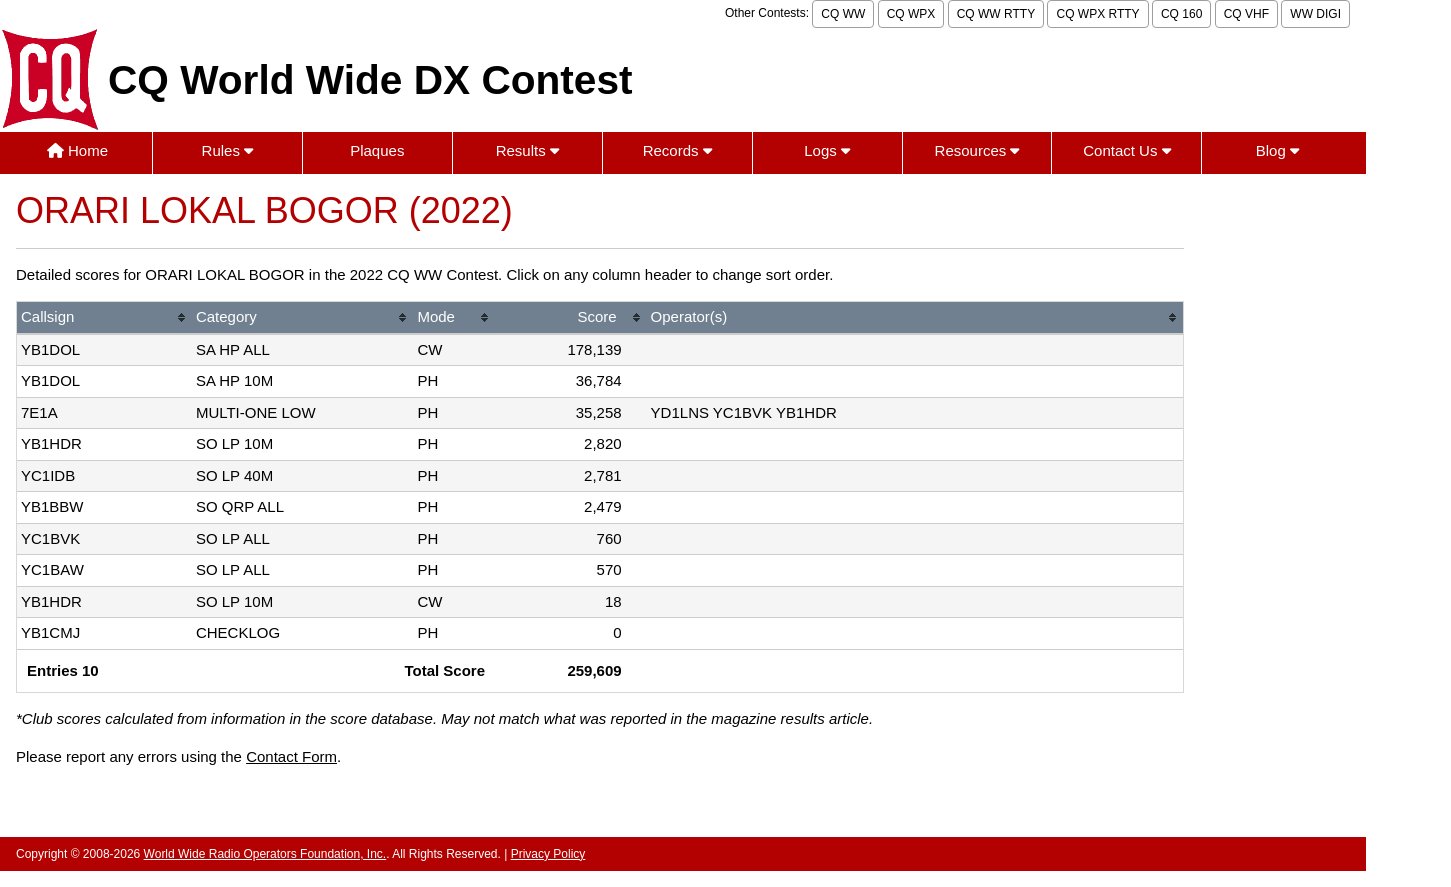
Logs (827, 150)
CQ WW (843, 14)
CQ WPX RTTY (1097, 14)
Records (677, 150)
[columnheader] (104, 318)
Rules (228, 150)
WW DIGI (1315, 14)
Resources (977, 150)
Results (527, 150)
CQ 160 (1181, 14)
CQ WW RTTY (996, 14)
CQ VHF (1246, 14)
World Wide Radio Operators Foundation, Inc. (265, 854)
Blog (1277, 150)
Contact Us (1126, 150)
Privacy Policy (548, 854)
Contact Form (291, 756)
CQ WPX (911, 14)
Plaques (377, 150)
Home (77, 150)
